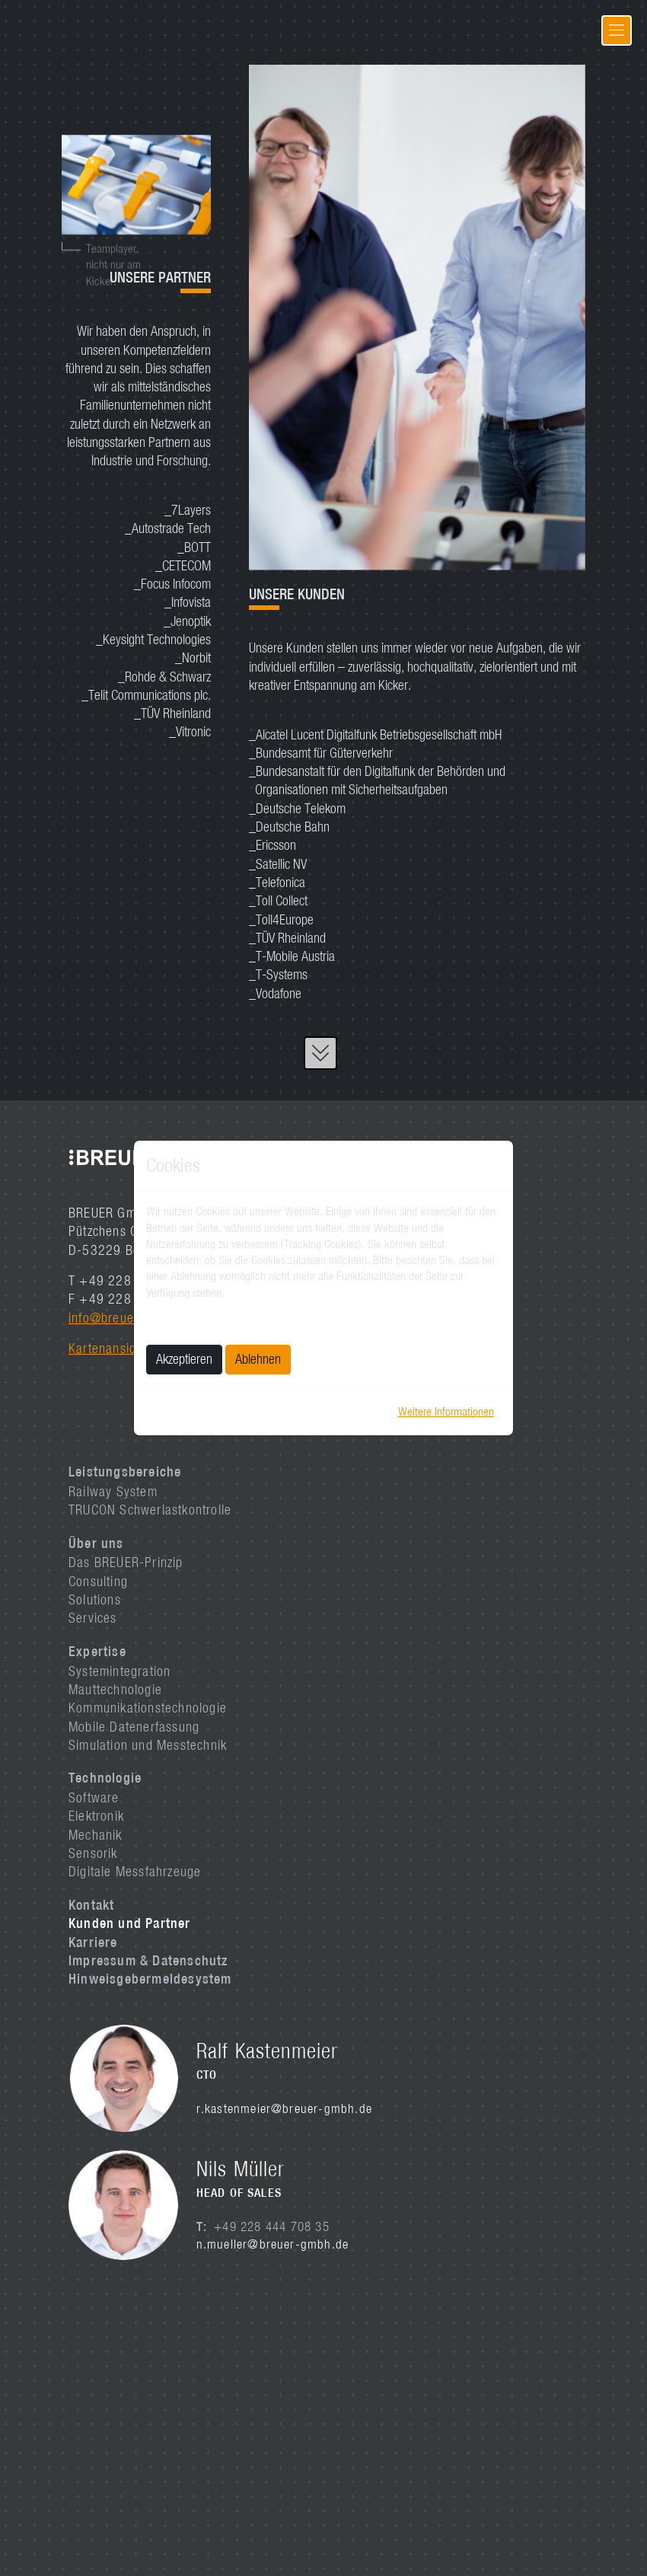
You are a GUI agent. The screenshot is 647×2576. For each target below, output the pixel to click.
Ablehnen (258, 1359)
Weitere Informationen (446, 1411)
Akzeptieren (184, 1359)
